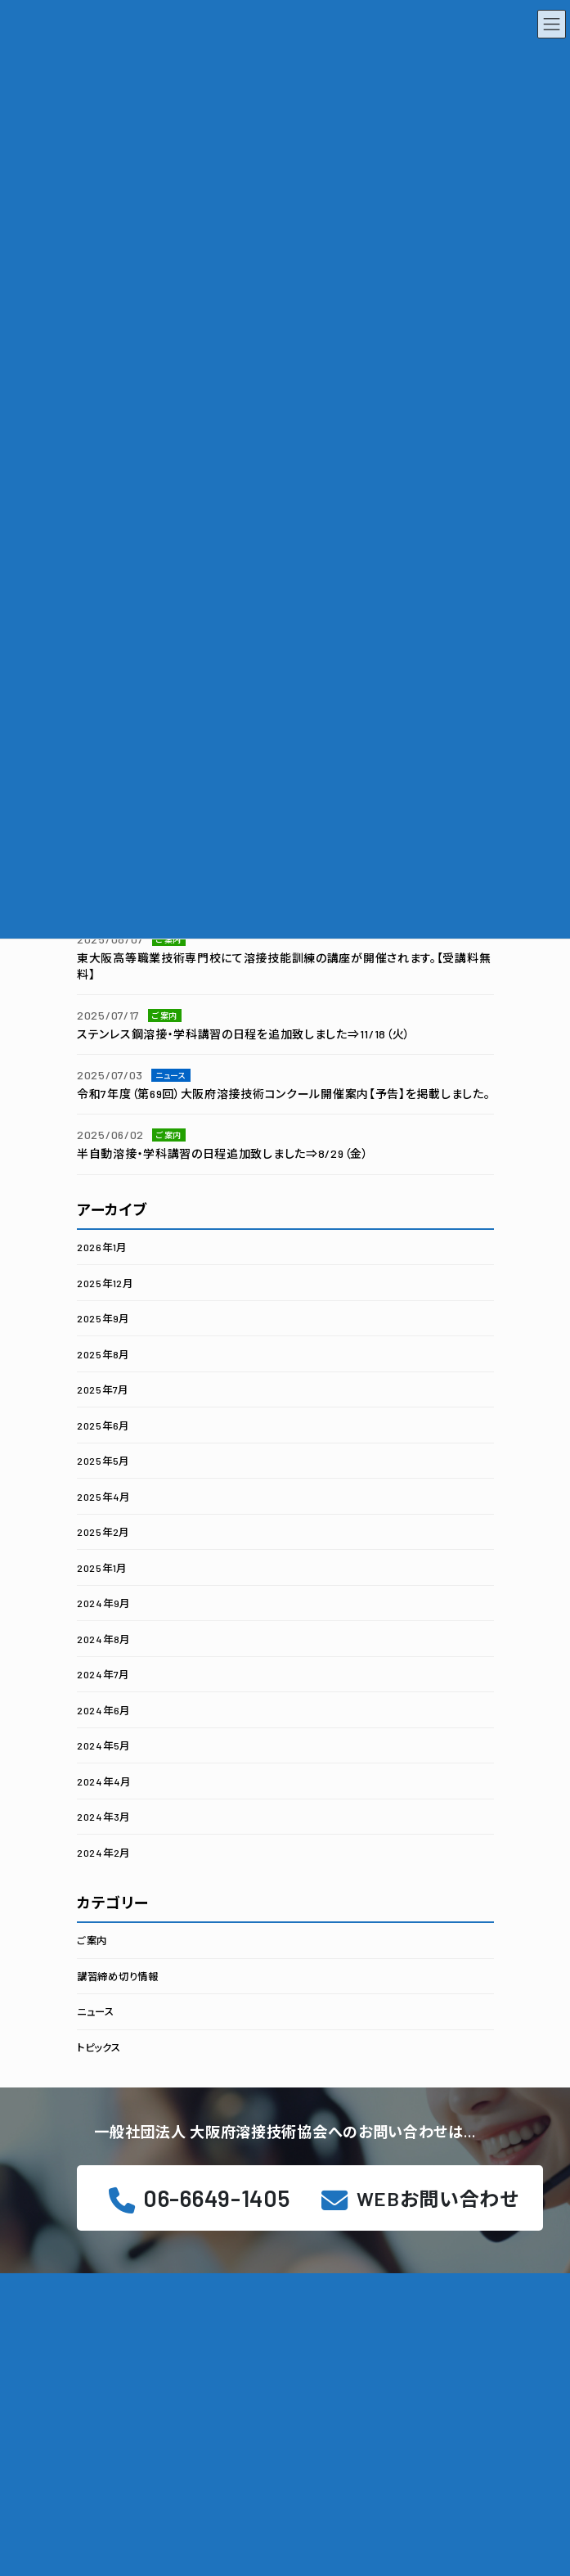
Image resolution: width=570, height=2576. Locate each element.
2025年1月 (102, 1567)
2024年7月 (103, 1674)
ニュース (95, 2011)
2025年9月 (103, 1318)
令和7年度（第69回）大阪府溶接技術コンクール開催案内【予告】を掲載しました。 (283, 1094)
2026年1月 (102, 1247)
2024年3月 (103, 1816)
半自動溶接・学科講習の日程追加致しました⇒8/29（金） (223, 1153)
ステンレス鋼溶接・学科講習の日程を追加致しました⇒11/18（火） (244, 1033)
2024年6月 (103, 1709)
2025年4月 (103, 1496)
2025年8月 (103, 1353)
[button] (420, 2198)
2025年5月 (103, 1460)
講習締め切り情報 (118, 1975)
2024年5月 (103, 1745)
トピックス (99, 2046)
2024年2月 (103, 1852)
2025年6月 (103, 1424)
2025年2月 (103, 1532)
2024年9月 (103, 1603)
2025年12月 (105, 1282)
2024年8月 (103, 1638)
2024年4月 (104, 1780)
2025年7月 (102, 1389)
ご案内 (92, 1940)
